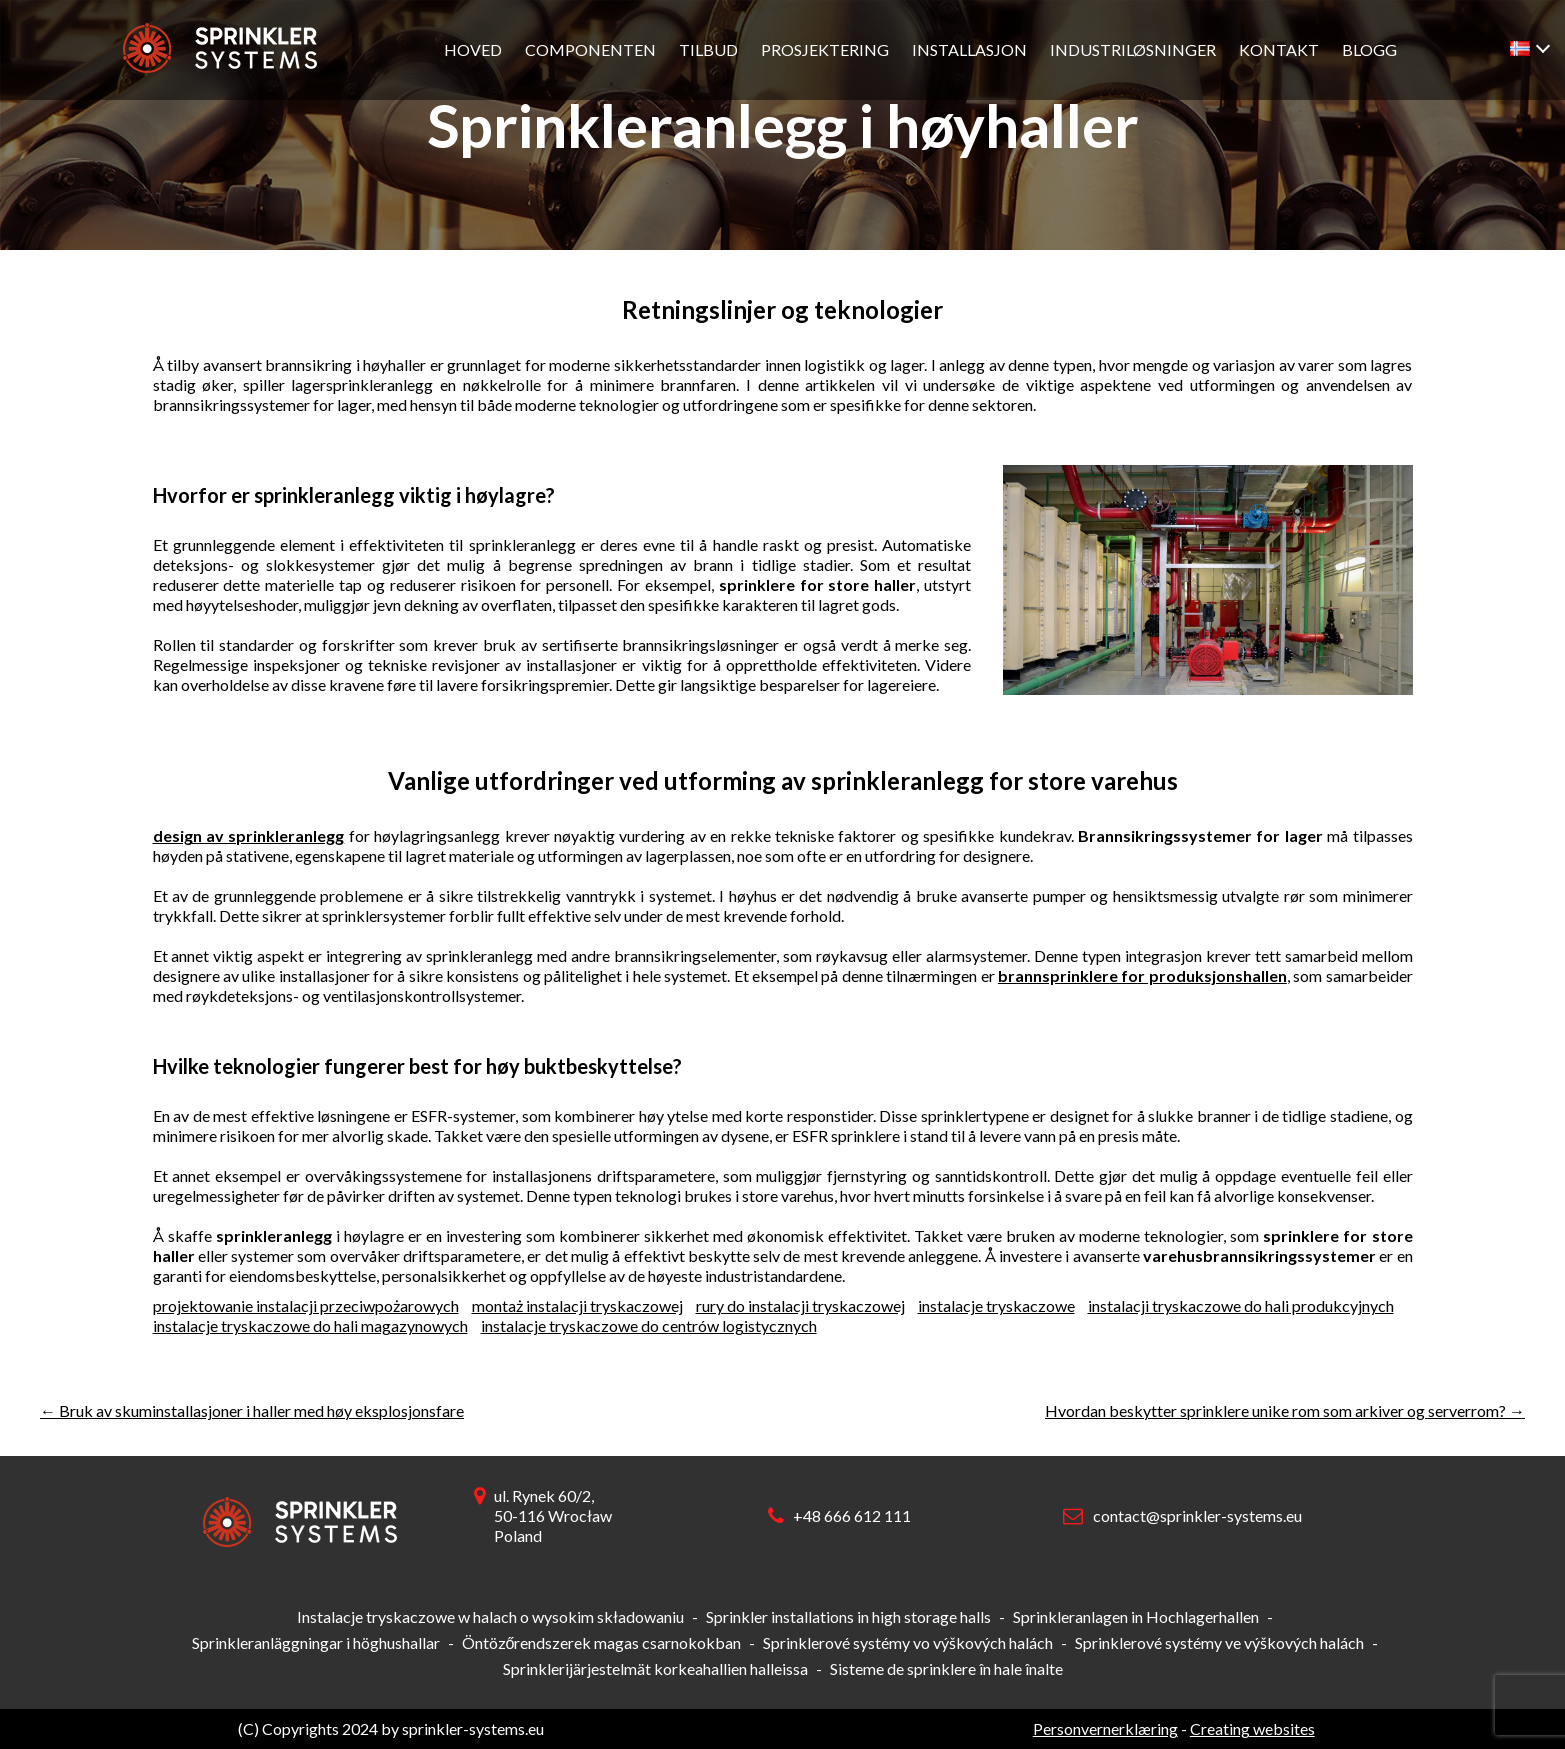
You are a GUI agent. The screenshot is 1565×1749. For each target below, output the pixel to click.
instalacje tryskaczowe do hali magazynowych (310, 1325)
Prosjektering (825, 49)
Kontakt (1279, 49)
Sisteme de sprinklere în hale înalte (946, 1668)
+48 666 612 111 (852, 1515)
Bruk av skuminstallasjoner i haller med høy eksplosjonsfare (252, 1410)
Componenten (590, 49)
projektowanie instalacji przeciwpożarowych (306, 1305)
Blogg (1369, 49)
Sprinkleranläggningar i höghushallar (316, 1642)
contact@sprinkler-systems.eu (1197, 1515)
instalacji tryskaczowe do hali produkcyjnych (1241, 1305)
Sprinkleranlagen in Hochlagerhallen (1136, 1616)
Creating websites (1252, 1728)
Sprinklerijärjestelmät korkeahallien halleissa (655, 1668)
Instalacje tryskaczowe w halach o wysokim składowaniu (490, 1616)
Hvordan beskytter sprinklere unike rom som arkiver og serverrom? (1285, 1410)
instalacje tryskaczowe (996, 1305)
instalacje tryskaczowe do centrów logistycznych (649, 1325)
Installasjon (969, 49)
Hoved (473, 49)
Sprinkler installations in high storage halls (848, 1616)
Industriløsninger (1133, 49)
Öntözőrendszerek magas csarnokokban (602, 1642)
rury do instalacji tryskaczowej (800, 1305)
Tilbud (708, 49)
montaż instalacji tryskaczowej (577, 1305)
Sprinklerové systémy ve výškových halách (1219, 1642)
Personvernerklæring (1105, 1728)
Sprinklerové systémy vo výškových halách (908, 1642)
